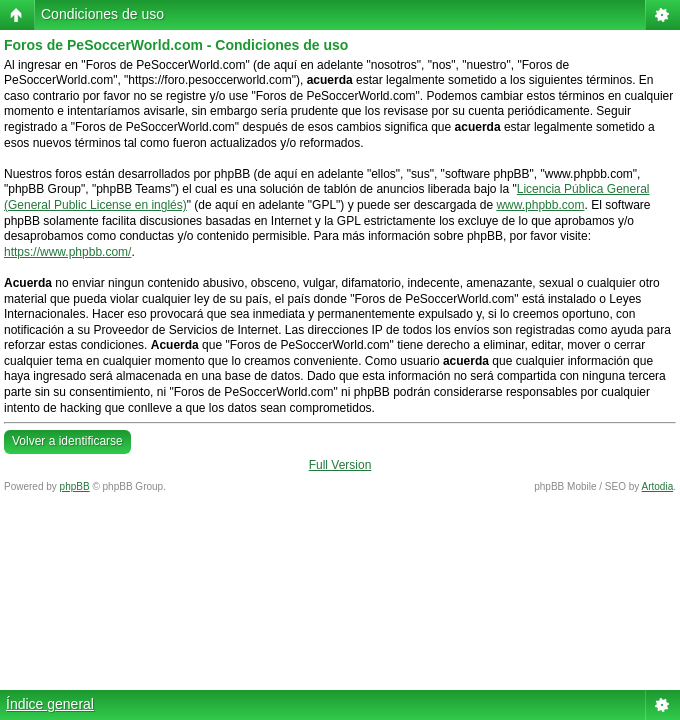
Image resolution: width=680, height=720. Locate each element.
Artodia (658, 486)
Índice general (50, 704)
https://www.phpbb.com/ (67, 252)
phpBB (75, 486)
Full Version (340, 465)
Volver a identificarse (67, 441)
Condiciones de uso (102, 14)
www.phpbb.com (540, 205)
